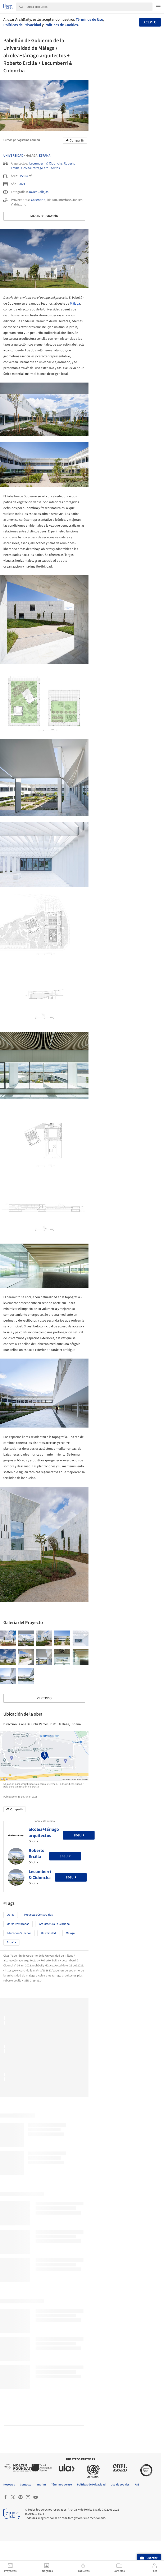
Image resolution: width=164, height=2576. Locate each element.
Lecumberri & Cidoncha (45, 163)
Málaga (75, 303)
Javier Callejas (38, 192)
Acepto (150, 22)
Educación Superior (19, 1933)
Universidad (13, 155)
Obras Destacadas (18, 1924)
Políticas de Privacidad (22, 25)
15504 (23, 176)
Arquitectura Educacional (54, 1924)
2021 (22, 184)
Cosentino (38, 200)
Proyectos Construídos (38, 1915)
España (44, 155)
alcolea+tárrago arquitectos (40, 168)
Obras (10, 1915)
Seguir (78, 1835)
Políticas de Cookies (61, 25)
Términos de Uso (89, 19)
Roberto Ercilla (37, 1853)
